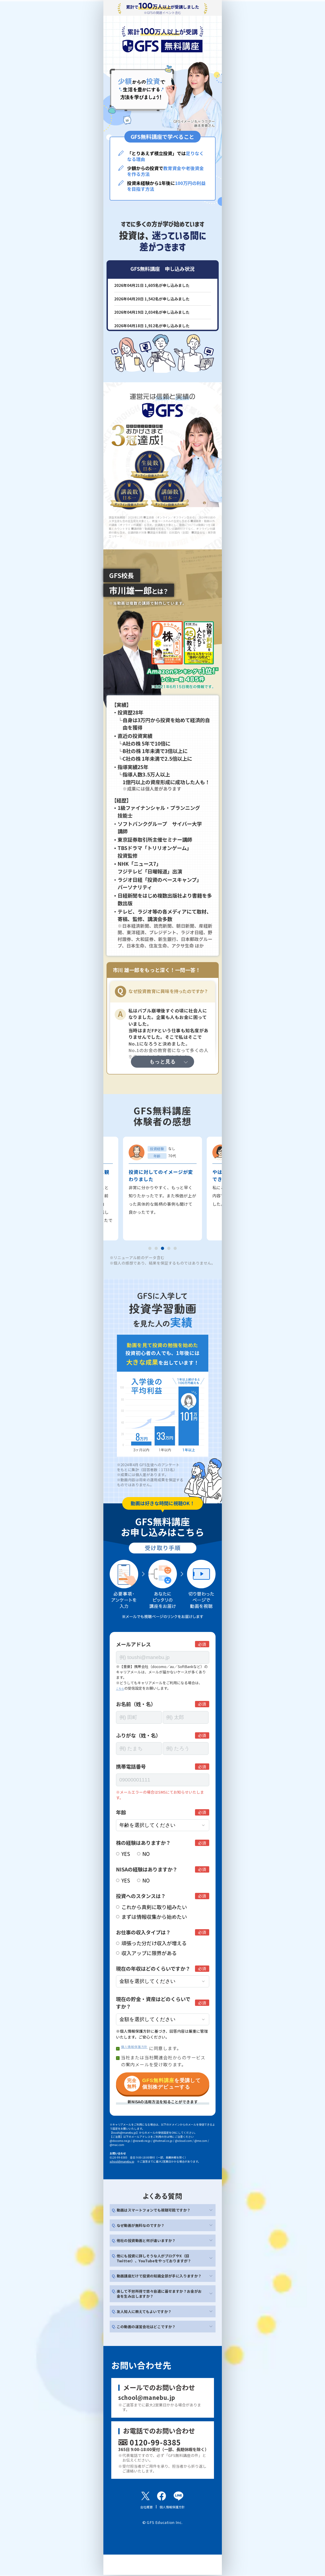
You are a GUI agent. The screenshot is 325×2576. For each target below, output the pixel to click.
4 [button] (168, 1248)
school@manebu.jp (122, 2161)
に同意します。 (154, 2048)
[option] (162, 1188)
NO (143, 1853)
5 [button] (175, 1248)
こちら (121, 1688)
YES (123, 1853)
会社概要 (141, 2507)
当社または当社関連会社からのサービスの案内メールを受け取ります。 (161, 2061)
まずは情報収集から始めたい (151, 1916)
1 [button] (149, 1248)
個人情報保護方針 (139, 2048)
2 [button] (156, 1248)
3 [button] (162, 1248)
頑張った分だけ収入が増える (151, 1943)
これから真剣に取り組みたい (151, 1906)
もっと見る (162, 1062)
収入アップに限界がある (146, 1952)
